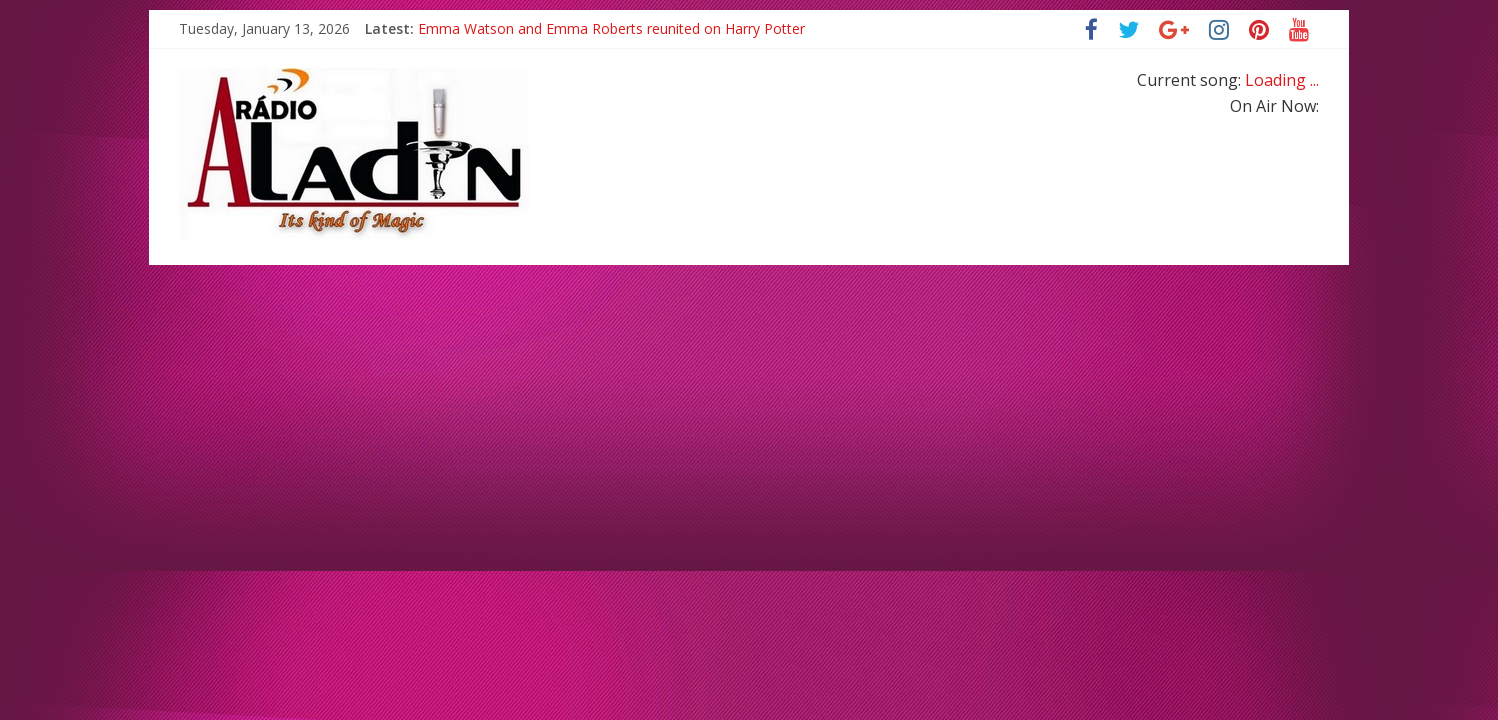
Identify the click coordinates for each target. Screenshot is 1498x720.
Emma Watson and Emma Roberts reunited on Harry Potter (611, 28)
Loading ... (1282, 80)
